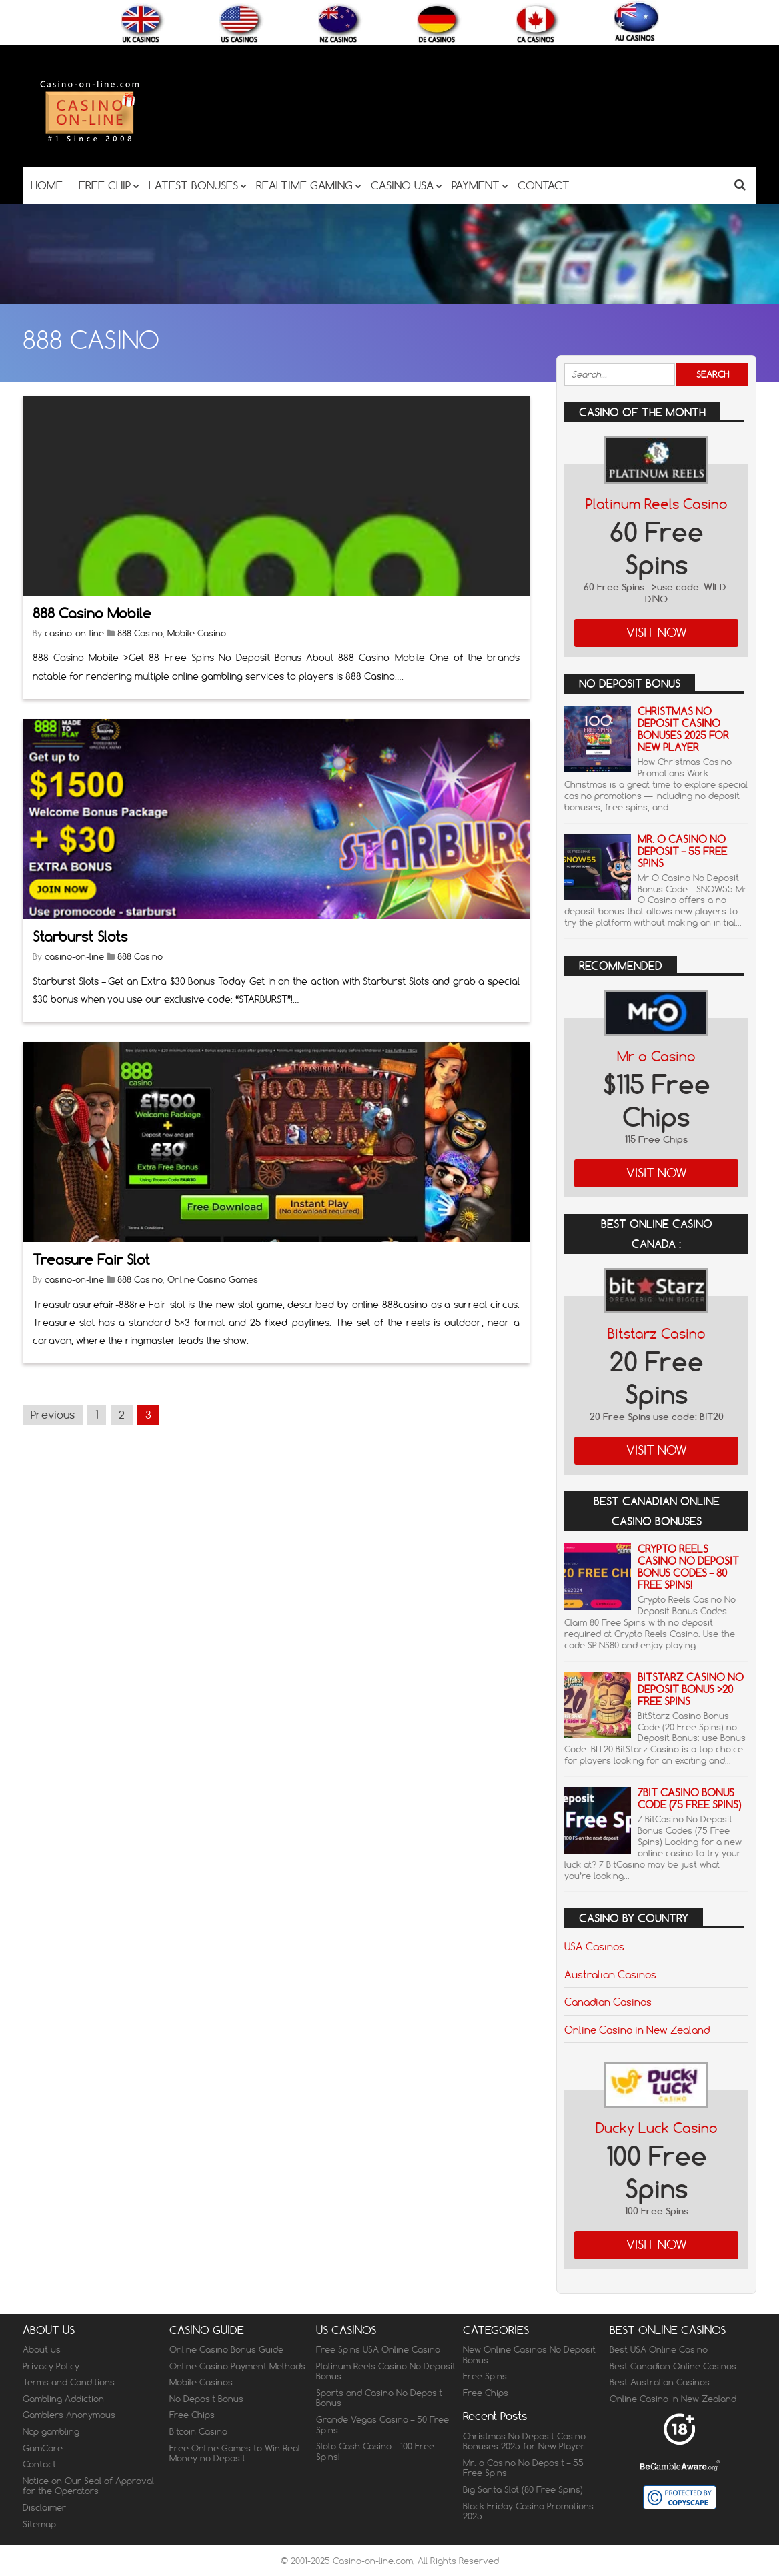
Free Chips (192, 2414)
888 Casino (140, 633)
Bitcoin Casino (198, 2431)
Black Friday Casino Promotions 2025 (528, 2511)
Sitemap (39, 2524)
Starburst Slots (80, 936)
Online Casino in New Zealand (637, 2029)
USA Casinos (594, 1946)
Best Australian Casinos (660, 2382)
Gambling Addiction (63, 2398)
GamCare (43, 2448)
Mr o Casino (656, 1056)
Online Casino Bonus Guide (226, 2349)
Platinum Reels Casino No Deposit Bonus (386, 2371)
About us (42, 2349)
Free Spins (485, 2376)
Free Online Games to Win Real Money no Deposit (234, 2453)
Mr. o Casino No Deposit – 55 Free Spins (682, 851)
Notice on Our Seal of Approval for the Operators (88, 2486)
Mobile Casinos (201, 2382)
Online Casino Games (212, 1279)
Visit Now (656, 632)
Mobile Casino (196, 633)
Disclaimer (44, 2507)
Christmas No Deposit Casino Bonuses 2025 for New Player (683, 729)
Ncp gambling (51, 2431)
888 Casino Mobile (92, 613)
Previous (53, 1414)
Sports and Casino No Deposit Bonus (379, 2398)
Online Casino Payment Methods (237, 2366)
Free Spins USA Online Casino (378, 2349)
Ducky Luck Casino (657, 2128)
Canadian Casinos (608, 2001)
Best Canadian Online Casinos (673, 2366)
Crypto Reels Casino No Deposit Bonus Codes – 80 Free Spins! (688, 1567)
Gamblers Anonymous (69, 2414)
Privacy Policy (51, 2366)
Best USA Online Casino (659, 2349)
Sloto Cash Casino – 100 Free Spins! (375, 2451)
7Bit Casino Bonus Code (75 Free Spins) (689, 1798)
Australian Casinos (610, 1974)
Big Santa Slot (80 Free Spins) (523, 2489)
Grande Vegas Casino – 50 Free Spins (382, 2424)
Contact (39, 2464)
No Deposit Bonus (206, 2398)
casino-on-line (74, 633)
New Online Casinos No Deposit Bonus (529, 2354)
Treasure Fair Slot (91, 1259)
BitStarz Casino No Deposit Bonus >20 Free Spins (691, 1689)
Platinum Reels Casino (657, 504)
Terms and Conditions (69, 2382)
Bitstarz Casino (657, 1333)
